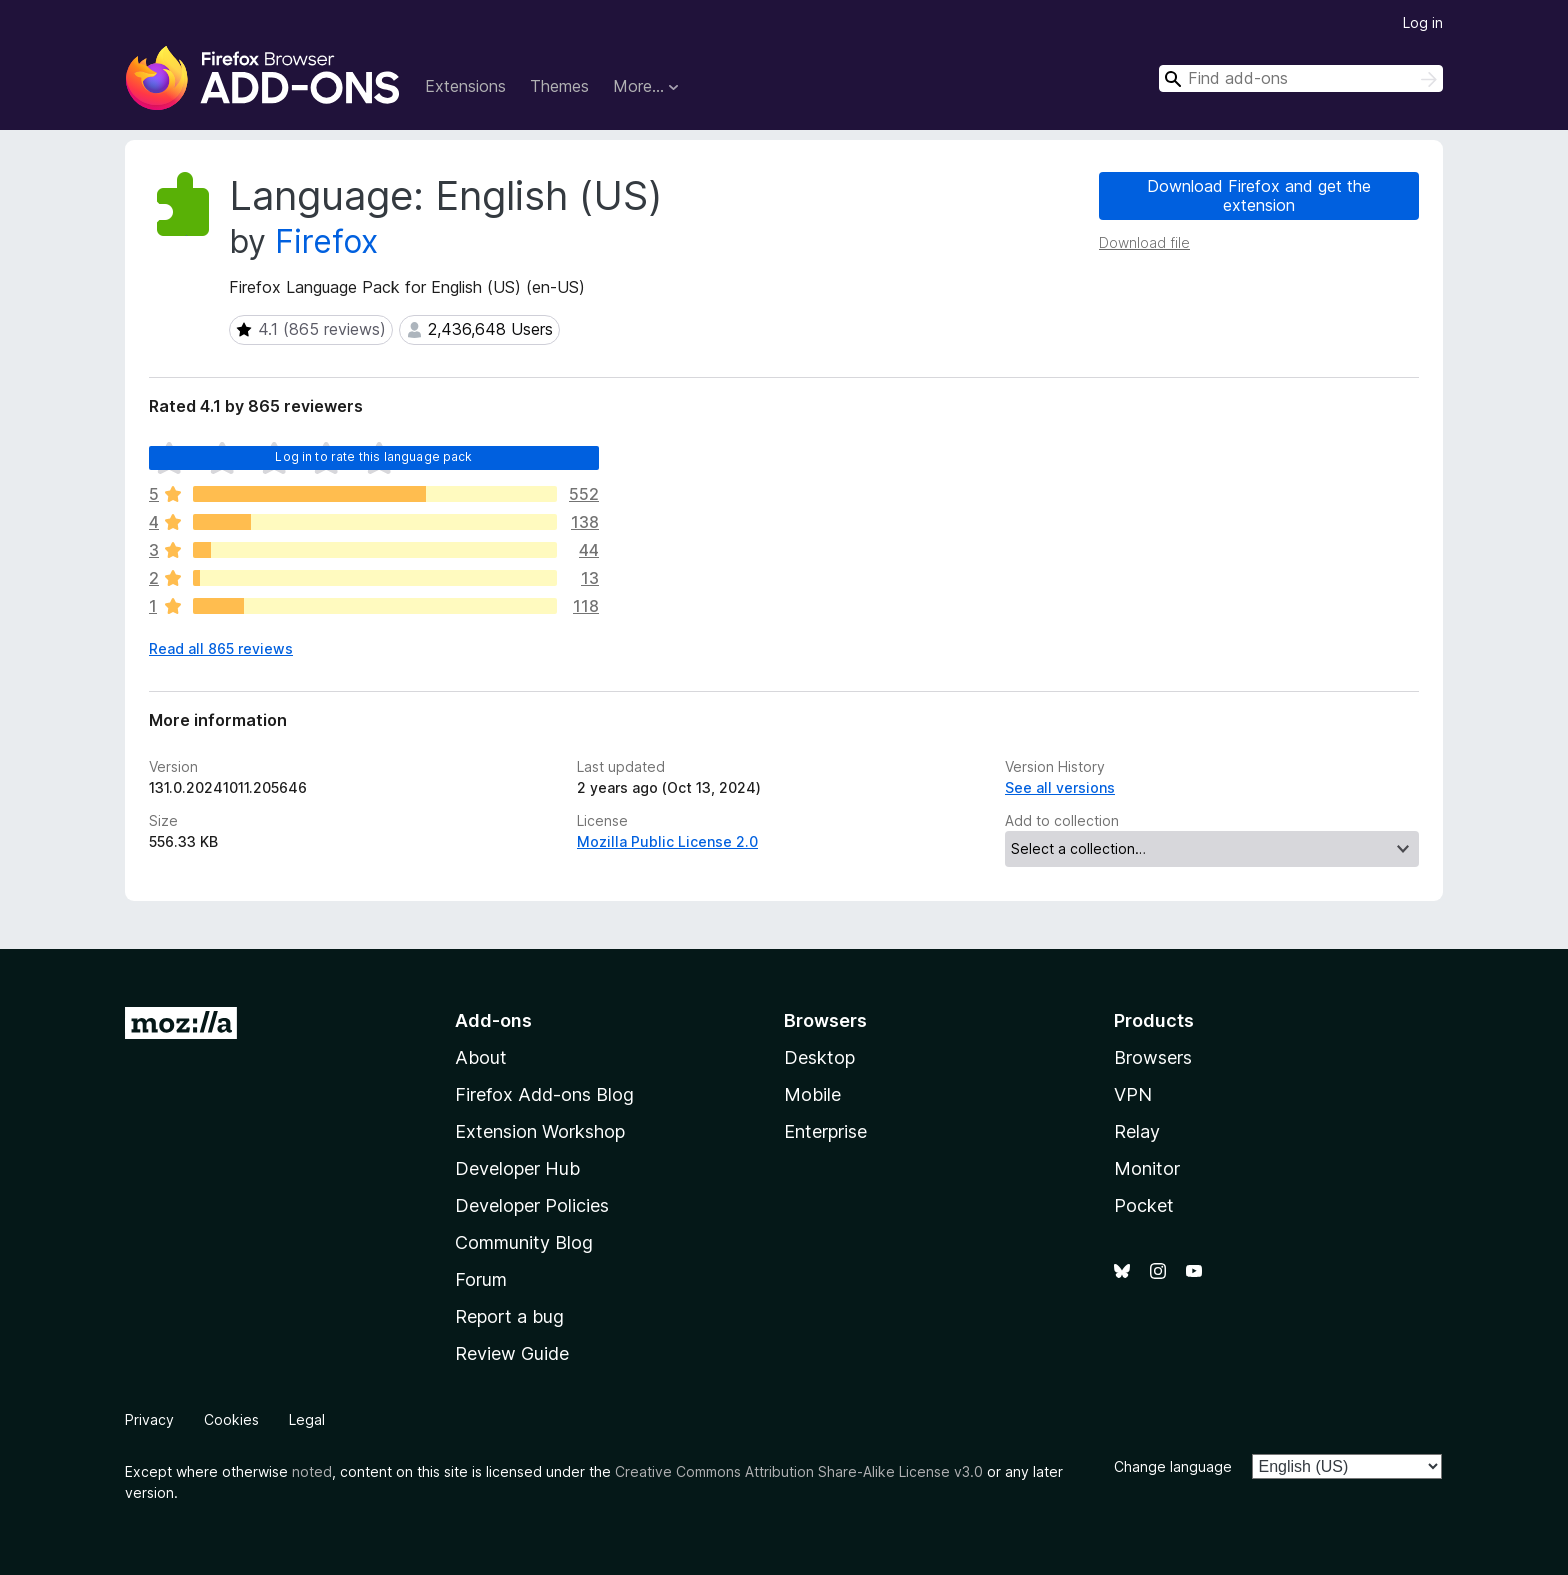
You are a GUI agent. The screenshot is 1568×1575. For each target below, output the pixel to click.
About (481, 1057)
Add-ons (493, 1020)
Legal (307, 1419)
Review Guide (512, 1353)
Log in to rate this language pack (373, 456)
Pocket (1144, 1205)
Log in (1423, 22)
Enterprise (825, 1131)
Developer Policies (532, 1205)
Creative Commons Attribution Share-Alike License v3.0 (799, 1471)
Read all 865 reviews (221, 648)
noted (312, 1471)
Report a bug (509, 1316)
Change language (1173, 1466)
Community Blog (524, 1242)
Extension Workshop (540, 1131)
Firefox (326, 241)
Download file (1144, 242)
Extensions (465, 86)
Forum (481, 1279)
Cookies (231, 1419)
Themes (559, 86)
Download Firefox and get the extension (1259, 195)
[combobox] (1301, 78)
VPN (1133, 1094)
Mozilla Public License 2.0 (667, 841)
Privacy (149, 1419)
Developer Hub (517, 1168)
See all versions (1060, 787)
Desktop (819, 1057)
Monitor (1147, 1168)
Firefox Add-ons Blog (544, 1094)
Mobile (812, 1094)
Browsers (1153, 1057)
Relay (1137, 1131)
